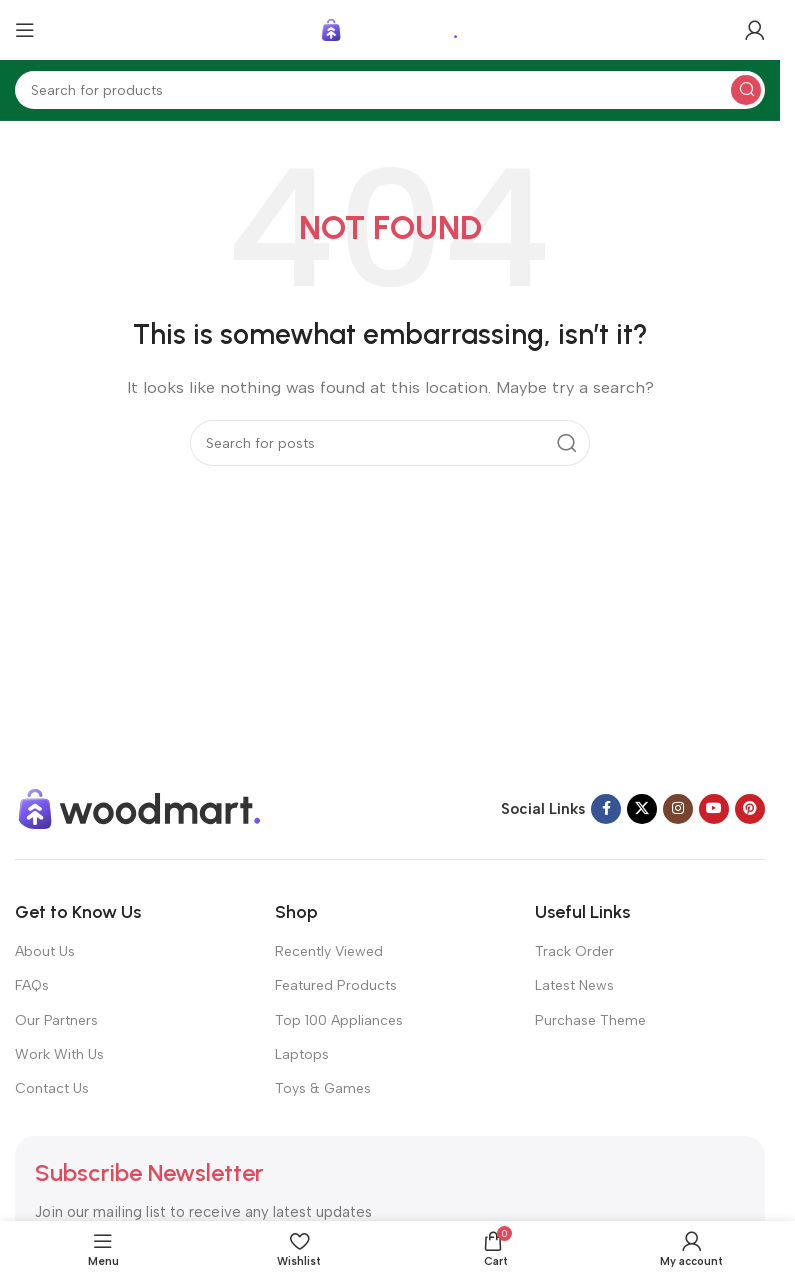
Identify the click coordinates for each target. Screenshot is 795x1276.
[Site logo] (390, 29)
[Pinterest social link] (750, 809)
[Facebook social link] (606, 809)
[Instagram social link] (678, 809)
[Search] (390, 90)
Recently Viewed (329, 951)
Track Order (574, 951)
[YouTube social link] (714, 809)
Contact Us (52, 1088)
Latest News (574, 985)
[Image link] (140, 808)
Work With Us (59, 1054)
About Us (45, 951)
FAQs (32, 985)
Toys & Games (323, 1088)
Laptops (302, 1054)
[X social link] (642, 809)
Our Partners (56, 1020)
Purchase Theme (590, 1020)
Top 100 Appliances (339, 1020)
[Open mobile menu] (25, 30)
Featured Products (336, 985)
